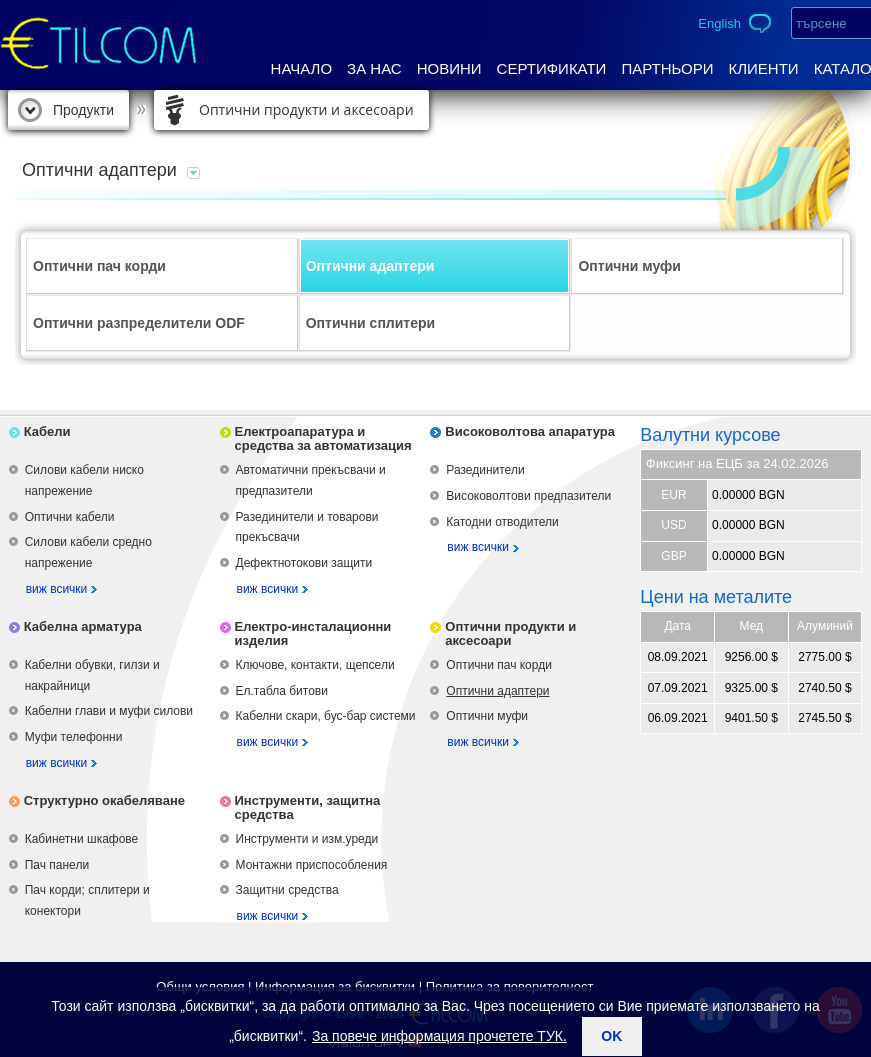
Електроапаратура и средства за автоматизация (323, 438)
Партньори (667, 68)
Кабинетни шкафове (82, 839)
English (719, 23)
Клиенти (763, 68)
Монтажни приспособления (312, 865)
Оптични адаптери (370, 266)
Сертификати (552, 68)
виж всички (57, 589)
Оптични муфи (629, 266)
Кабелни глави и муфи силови (109, 711)
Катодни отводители (502, 522)
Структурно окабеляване (104, 800)
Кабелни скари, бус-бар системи (326, 716)
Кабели (47, 431)
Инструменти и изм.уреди (307, 839)
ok (611, 1036)
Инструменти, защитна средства (308, 807)
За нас (374, 68)
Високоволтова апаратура (530, 431)
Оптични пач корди (99, 266)
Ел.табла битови (282, 691)
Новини (449, 68)
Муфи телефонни (74, 737)
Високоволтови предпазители (528, 496)
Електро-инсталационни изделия (313, 633)
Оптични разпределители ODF (139, 323)
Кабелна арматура (83, 626)
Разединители (485, 470)
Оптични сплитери (370, 323)
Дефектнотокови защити (304, 563)
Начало (302, 68)
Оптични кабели (70, 517)
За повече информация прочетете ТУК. (439, 1036)
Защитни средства (287, 890)
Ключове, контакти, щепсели (315, 665)
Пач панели (57, 865)
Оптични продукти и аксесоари (306, 109)
